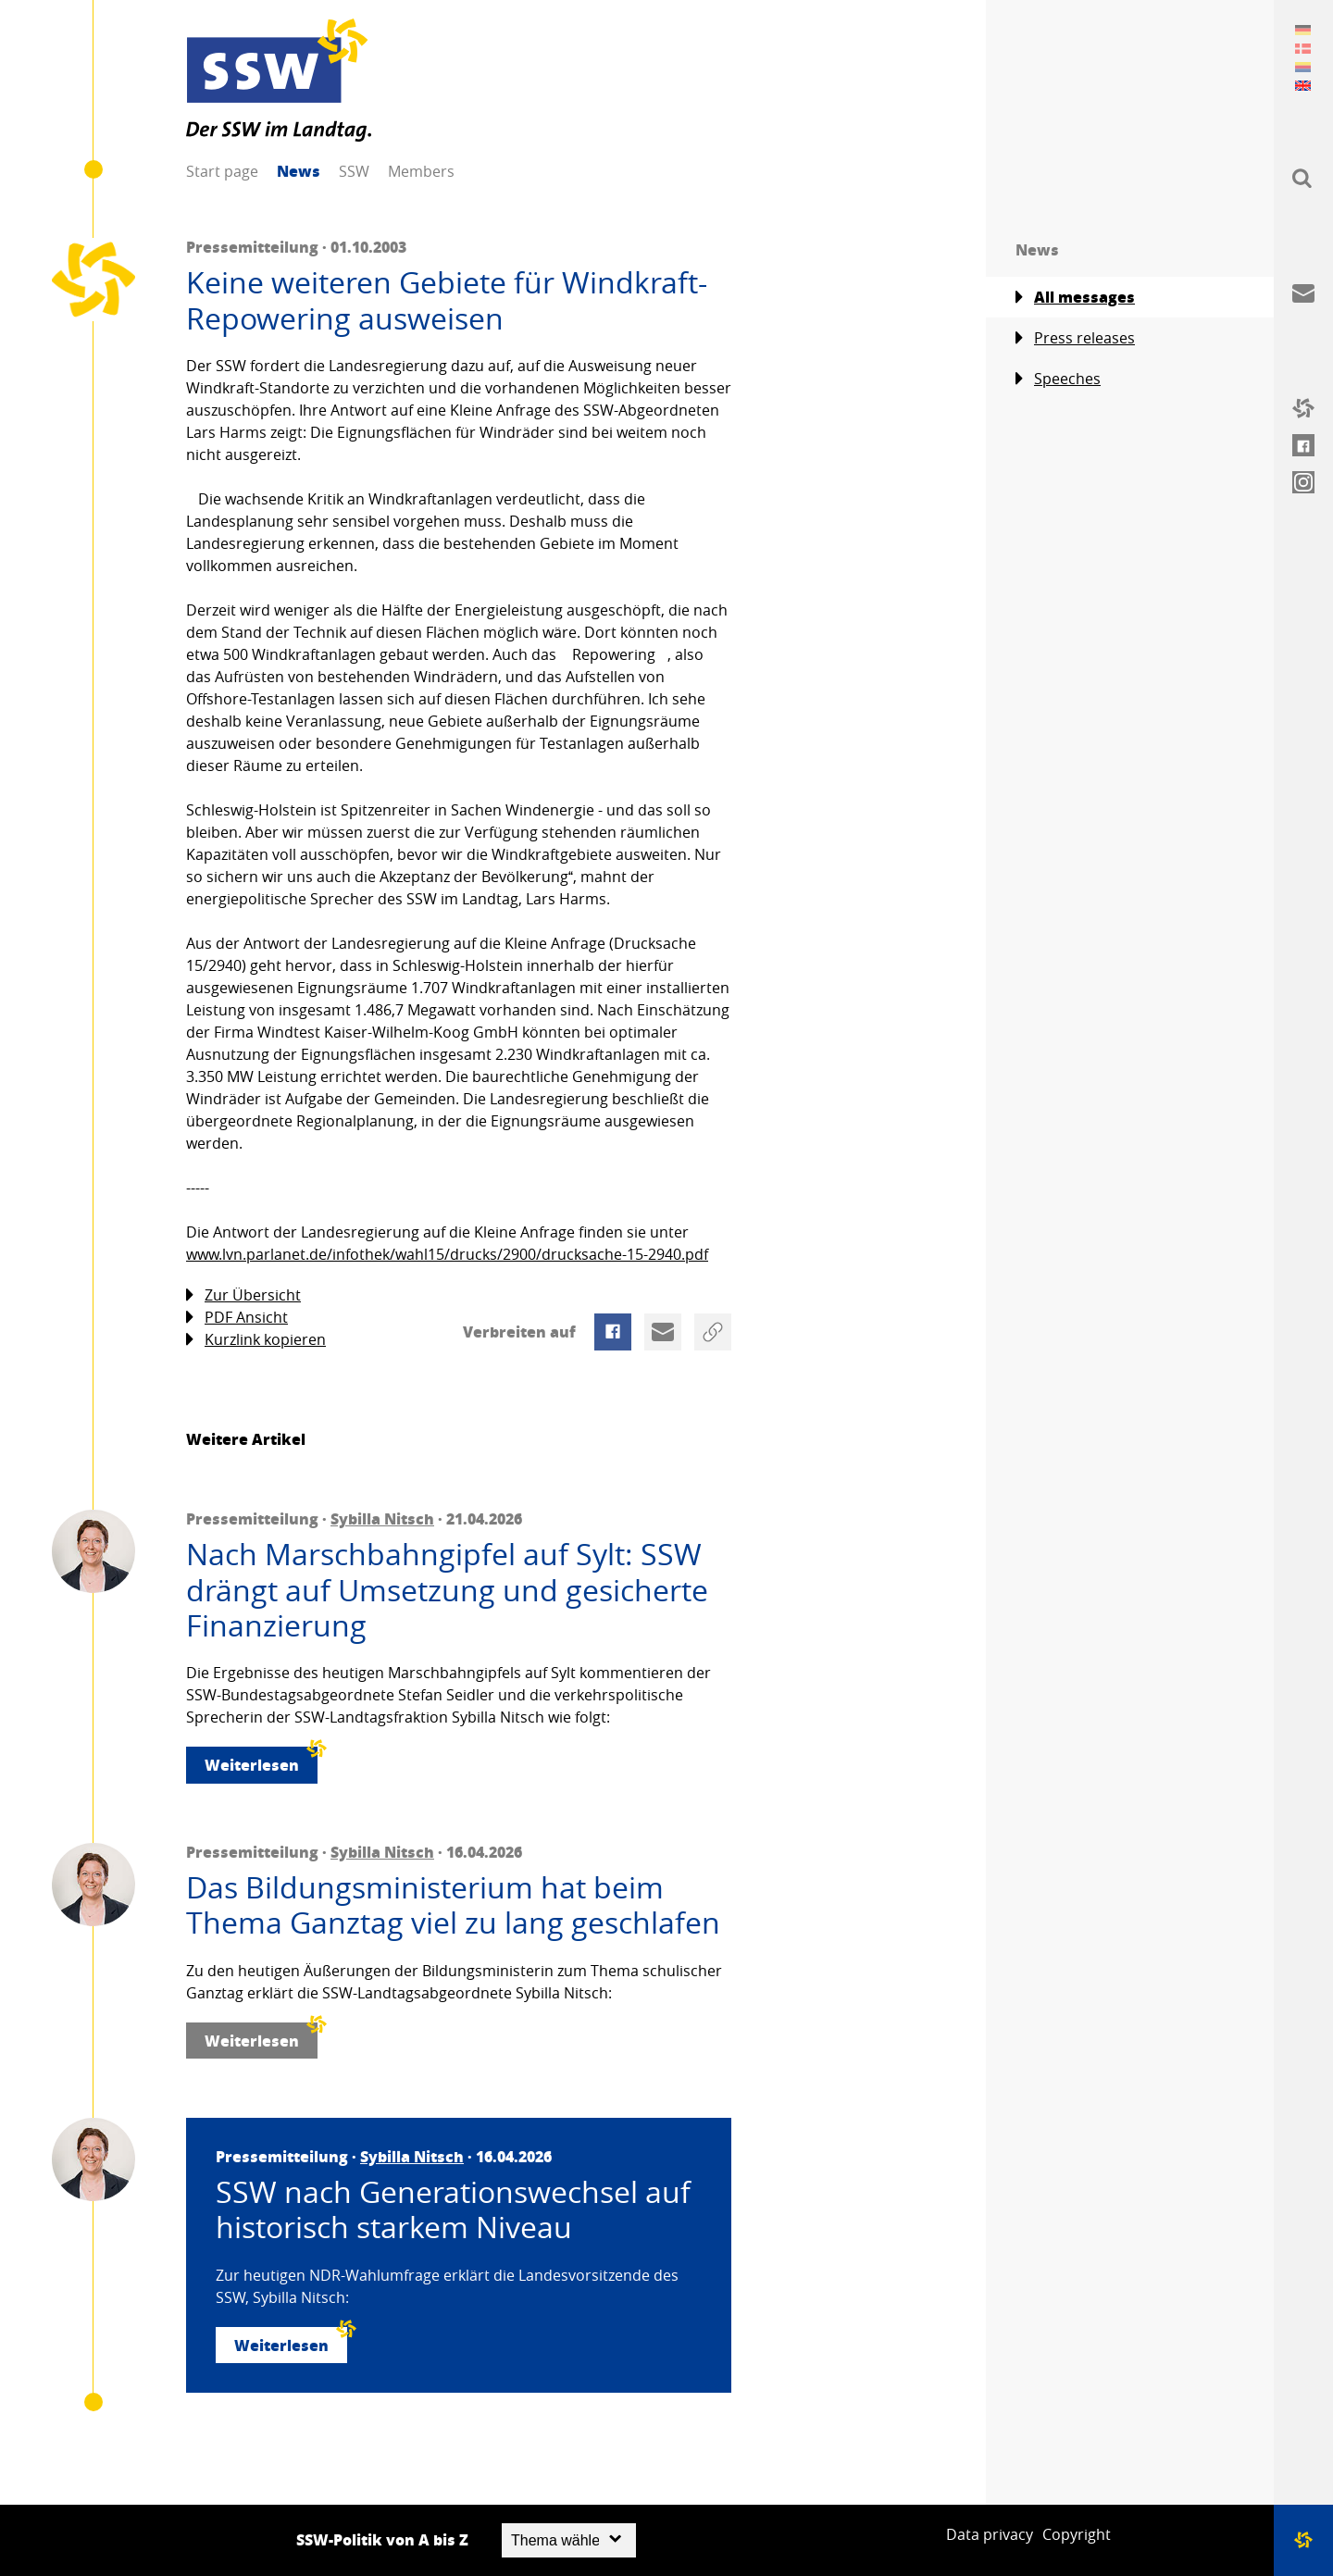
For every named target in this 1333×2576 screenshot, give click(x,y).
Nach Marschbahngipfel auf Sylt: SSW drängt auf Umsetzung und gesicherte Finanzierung (447, 1590)
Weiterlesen (261, 1761)
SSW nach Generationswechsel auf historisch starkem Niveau (453, 2210)
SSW (354, 171)
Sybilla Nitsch (382, 1518)
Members (421, 171)
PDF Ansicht (237, 1317)
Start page (222, 171)
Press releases (1075, 338)
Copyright (1076, 2534)
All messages (1075, 297)
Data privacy (989, 2534)
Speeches (1058, 379)
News (298, 170)
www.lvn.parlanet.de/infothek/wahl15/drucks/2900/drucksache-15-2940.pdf (447, 1254)
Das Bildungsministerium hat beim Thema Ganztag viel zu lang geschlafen (453, 1905)
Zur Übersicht (243, 1295)
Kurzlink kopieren (256, 1339)
